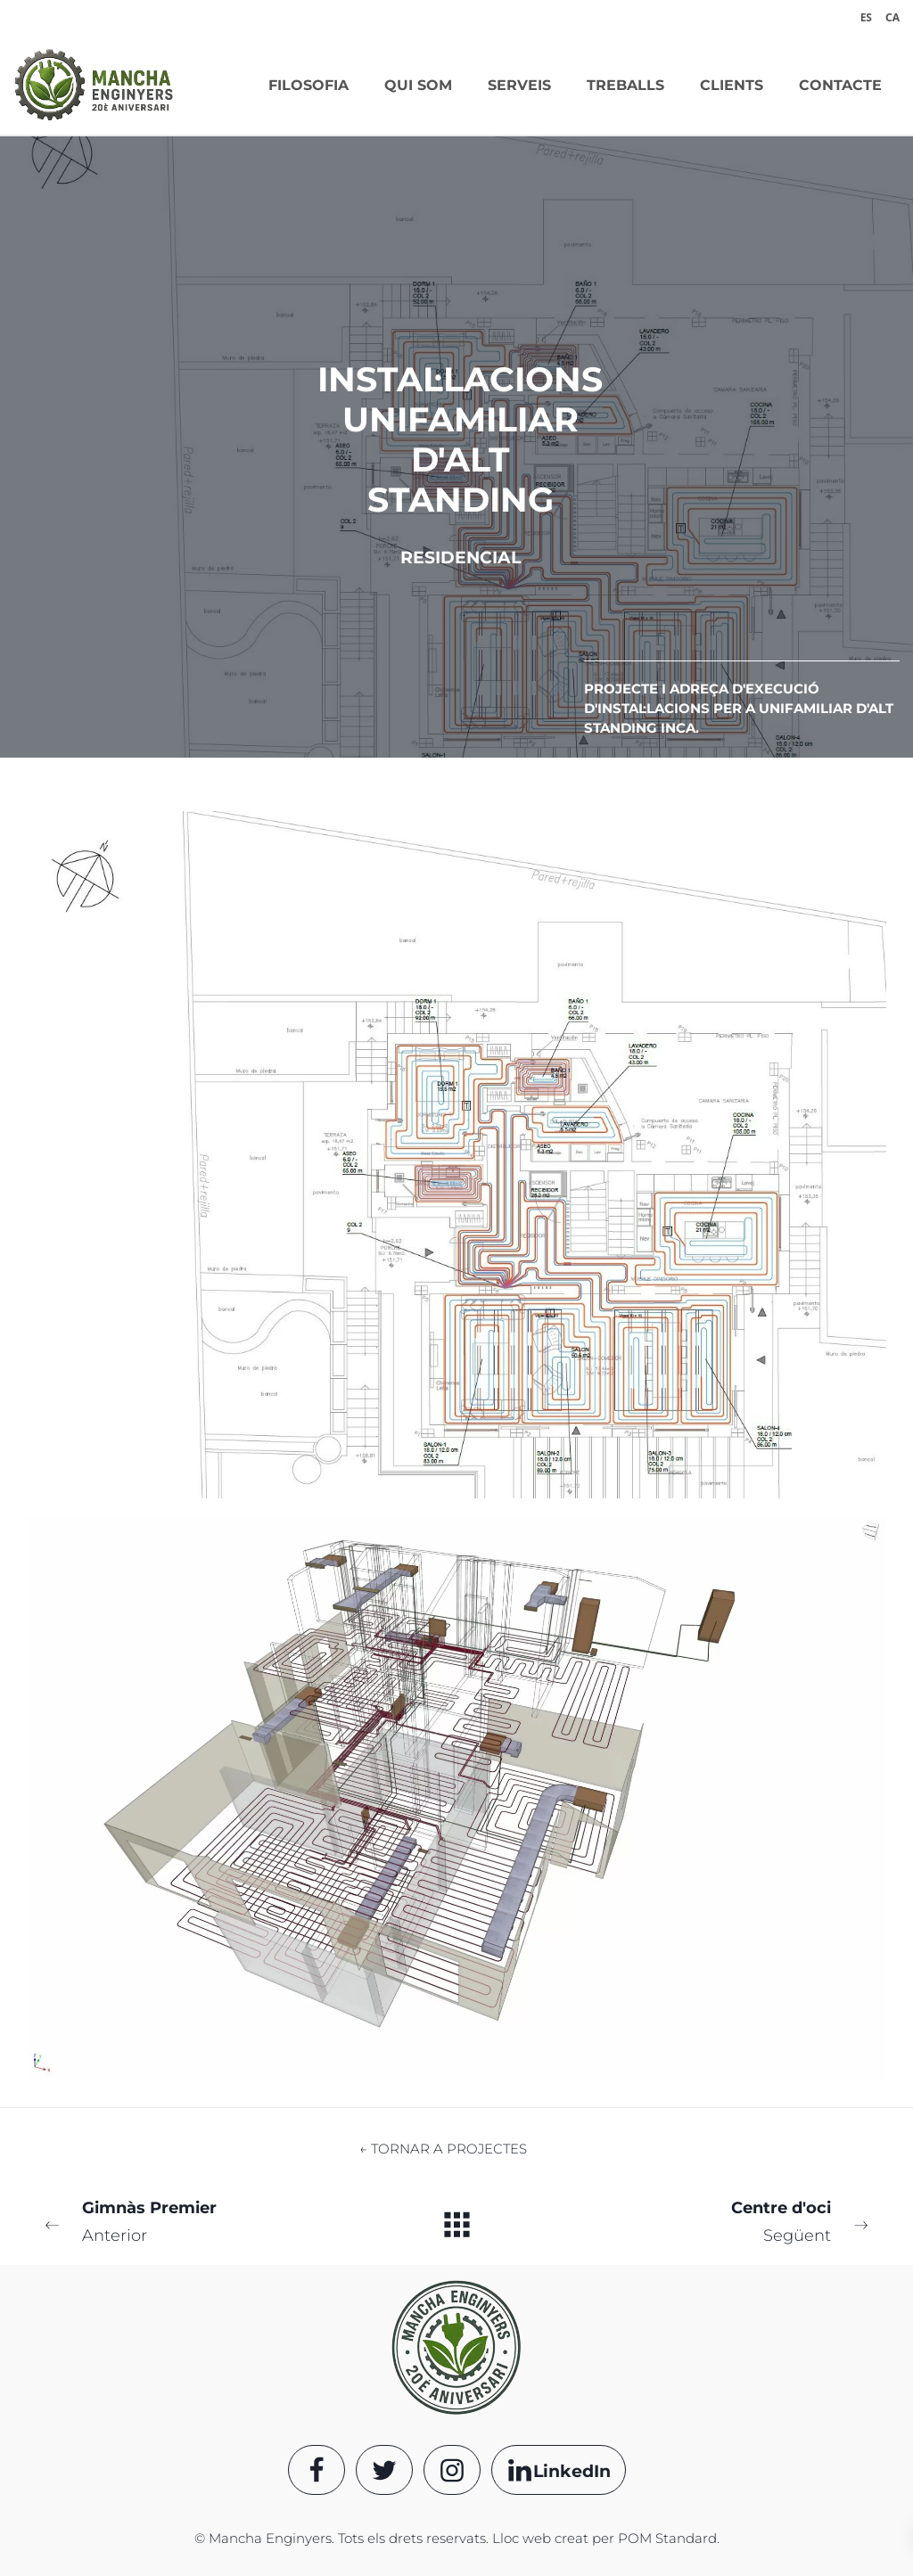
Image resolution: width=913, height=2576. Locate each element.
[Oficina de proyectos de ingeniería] (93, 84)
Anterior (199, 2220)
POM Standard (667, 2538)
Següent (714, 2220)
